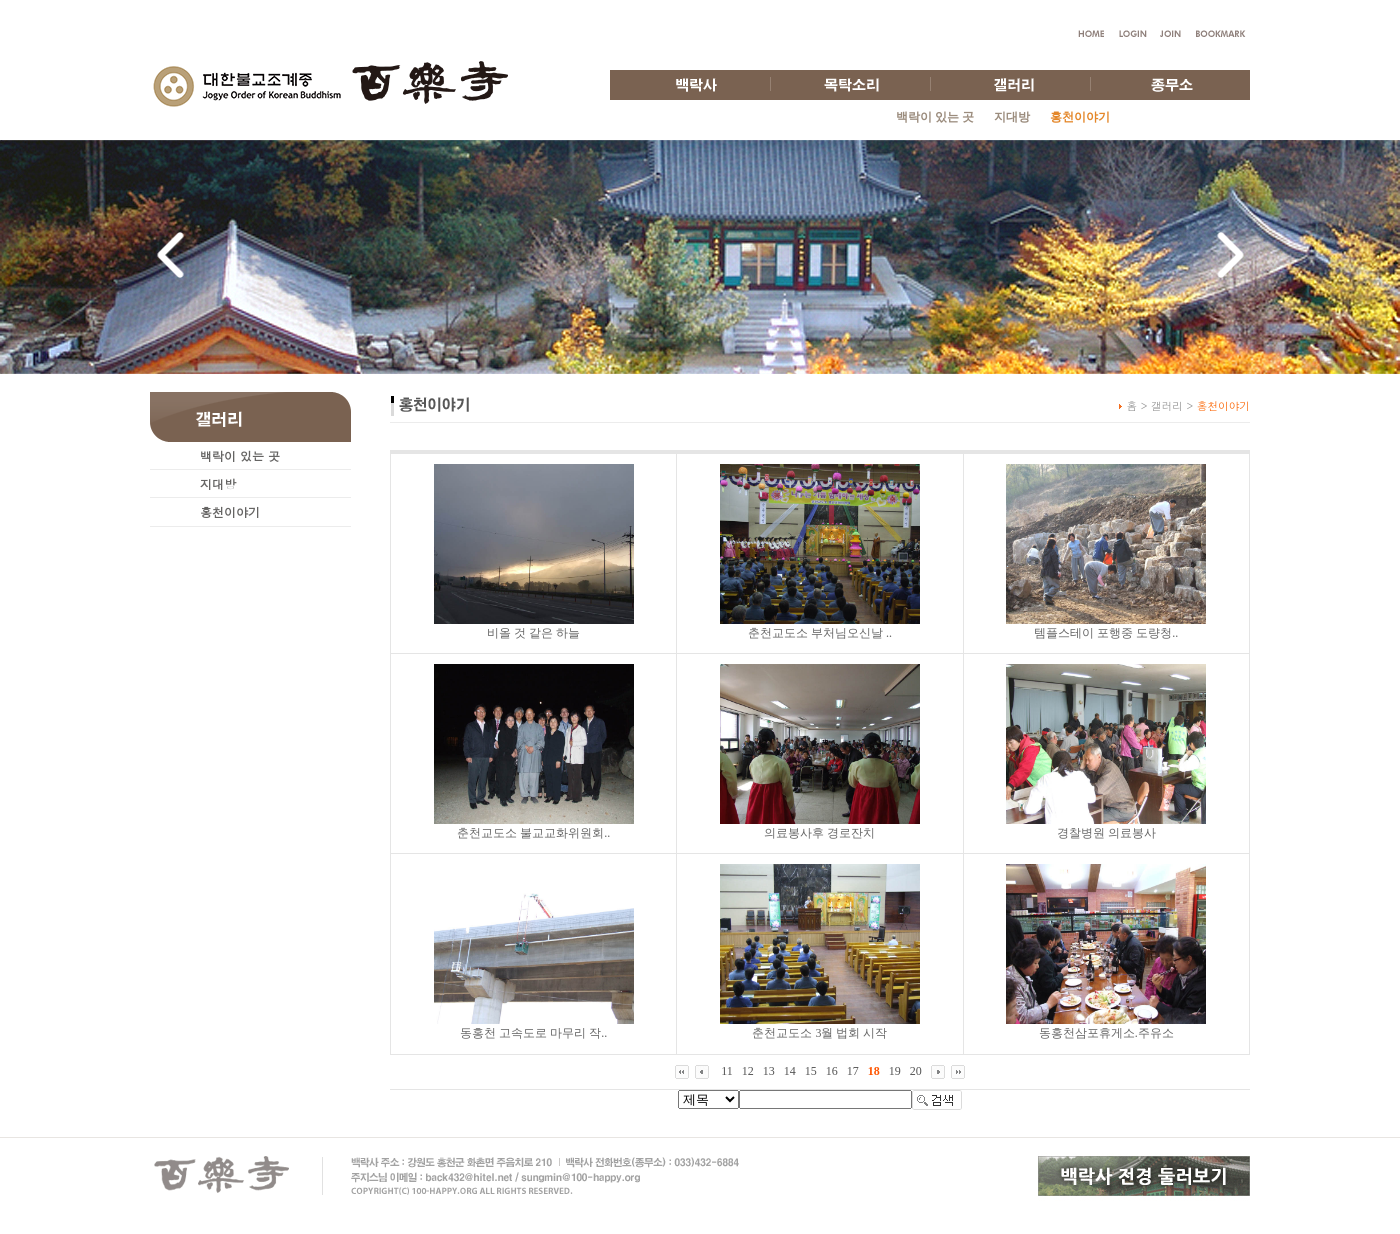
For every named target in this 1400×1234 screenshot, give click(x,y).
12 (748, 1071)
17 (853, 1071)
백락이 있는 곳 (935, 117)
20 (916, 1071)
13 (769, 1071)
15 (811, 1071)
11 (727, 1071)
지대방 (1012, 117)
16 (832, 1071)
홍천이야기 (230, 511)
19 (895, 1071)
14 (790, 1071)
